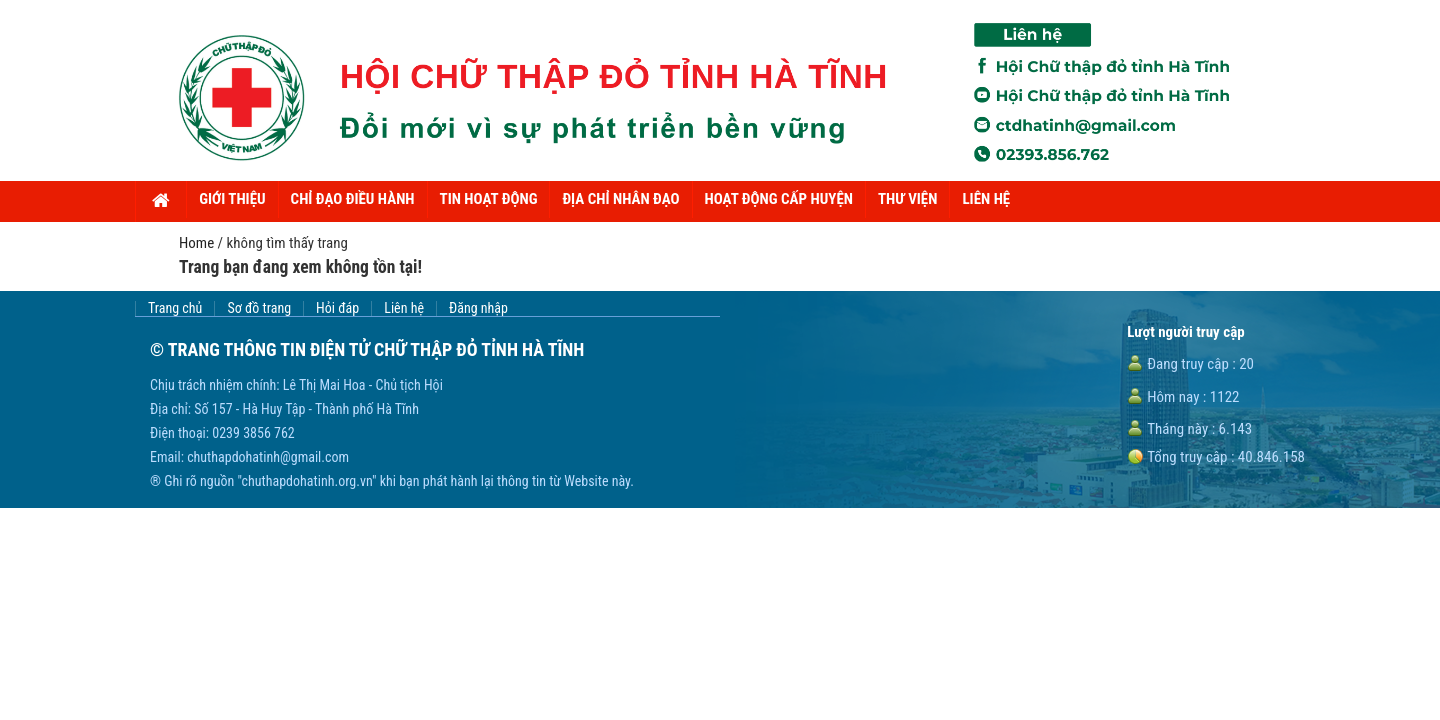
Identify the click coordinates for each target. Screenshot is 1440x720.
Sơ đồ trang (259, 308)
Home (196, 243)
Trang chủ (175, 308)
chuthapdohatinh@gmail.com (268, 457)
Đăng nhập (478, 308)
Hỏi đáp (337, 308)
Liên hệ (404, 308)
